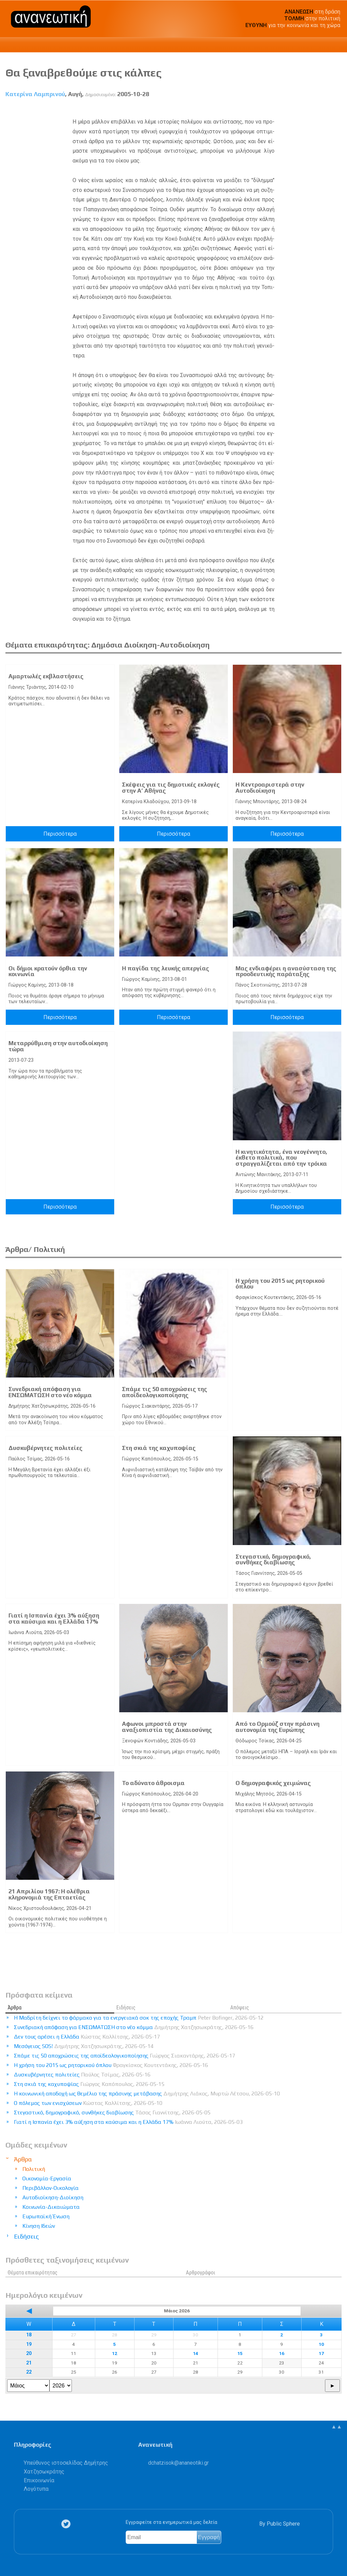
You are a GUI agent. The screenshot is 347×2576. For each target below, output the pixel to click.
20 (29, 2353)
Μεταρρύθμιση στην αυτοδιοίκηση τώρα (58, 1046)
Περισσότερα (60, 834)
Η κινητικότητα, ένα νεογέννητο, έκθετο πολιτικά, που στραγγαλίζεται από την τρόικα (281, 1157)
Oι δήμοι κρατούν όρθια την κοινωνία (47, 971)
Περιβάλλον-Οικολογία (50, 2188)
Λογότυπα (36, 2489)
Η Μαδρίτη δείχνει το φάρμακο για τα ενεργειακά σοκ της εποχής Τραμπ (139, 2017)
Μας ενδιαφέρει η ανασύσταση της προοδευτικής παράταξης (286, 971)
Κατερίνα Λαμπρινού (35, 94)
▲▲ (336, 2426)
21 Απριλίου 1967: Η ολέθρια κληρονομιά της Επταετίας (49, 1894)
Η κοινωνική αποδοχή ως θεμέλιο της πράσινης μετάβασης (147, 2093)
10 (321, 2344)
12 (114, 2353)
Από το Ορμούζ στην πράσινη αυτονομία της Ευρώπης (278, 1726)
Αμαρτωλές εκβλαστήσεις (45, 676)
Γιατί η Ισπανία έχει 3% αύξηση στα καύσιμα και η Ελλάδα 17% (53, 1618)
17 (321, 2353)
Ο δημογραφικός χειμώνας (273, 1783)
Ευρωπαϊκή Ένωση (45, 2216)
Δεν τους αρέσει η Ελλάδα (87, 2036)
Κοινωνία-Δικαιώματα (51, 2207)
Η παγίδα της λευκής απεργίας (165, 968)
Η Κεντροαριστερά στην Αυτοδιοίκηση (270, 787)
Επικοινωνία (39, 2480)
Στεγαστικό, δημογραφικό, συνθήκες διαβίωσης (273, 1559)
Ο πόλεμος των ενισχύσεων (88, 2103)
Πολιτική (33, 2169)
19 (29, 2344)
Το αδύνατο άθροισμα (153, 1783)
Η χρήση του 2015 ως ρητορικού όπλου (280, 1283)
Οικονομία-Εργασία (46, 2178)
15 (240, 2353)
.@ (178, 2463)
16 (281, 2353)
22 (29, 2372)
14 (195, 2353)
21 (29, 2363)
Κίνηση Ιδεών (38, 2226)
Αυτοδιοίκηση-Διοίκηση (52, 2197)
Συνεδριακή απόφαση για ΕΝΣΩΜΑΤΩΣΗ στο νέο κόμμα (50, 1392)
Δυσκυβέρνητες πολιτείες (45, 1448)
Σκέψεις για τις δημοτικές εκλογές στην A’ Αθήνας (171, 787)
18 (29, 2335)
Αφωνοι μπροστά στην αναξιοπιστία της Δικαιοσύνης (167, 1726)
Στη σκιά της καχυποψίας (159, 1448)
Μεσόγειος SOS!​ (84, 2046)
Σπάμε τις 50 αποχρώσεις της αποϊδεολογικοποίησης (164, 1392)
